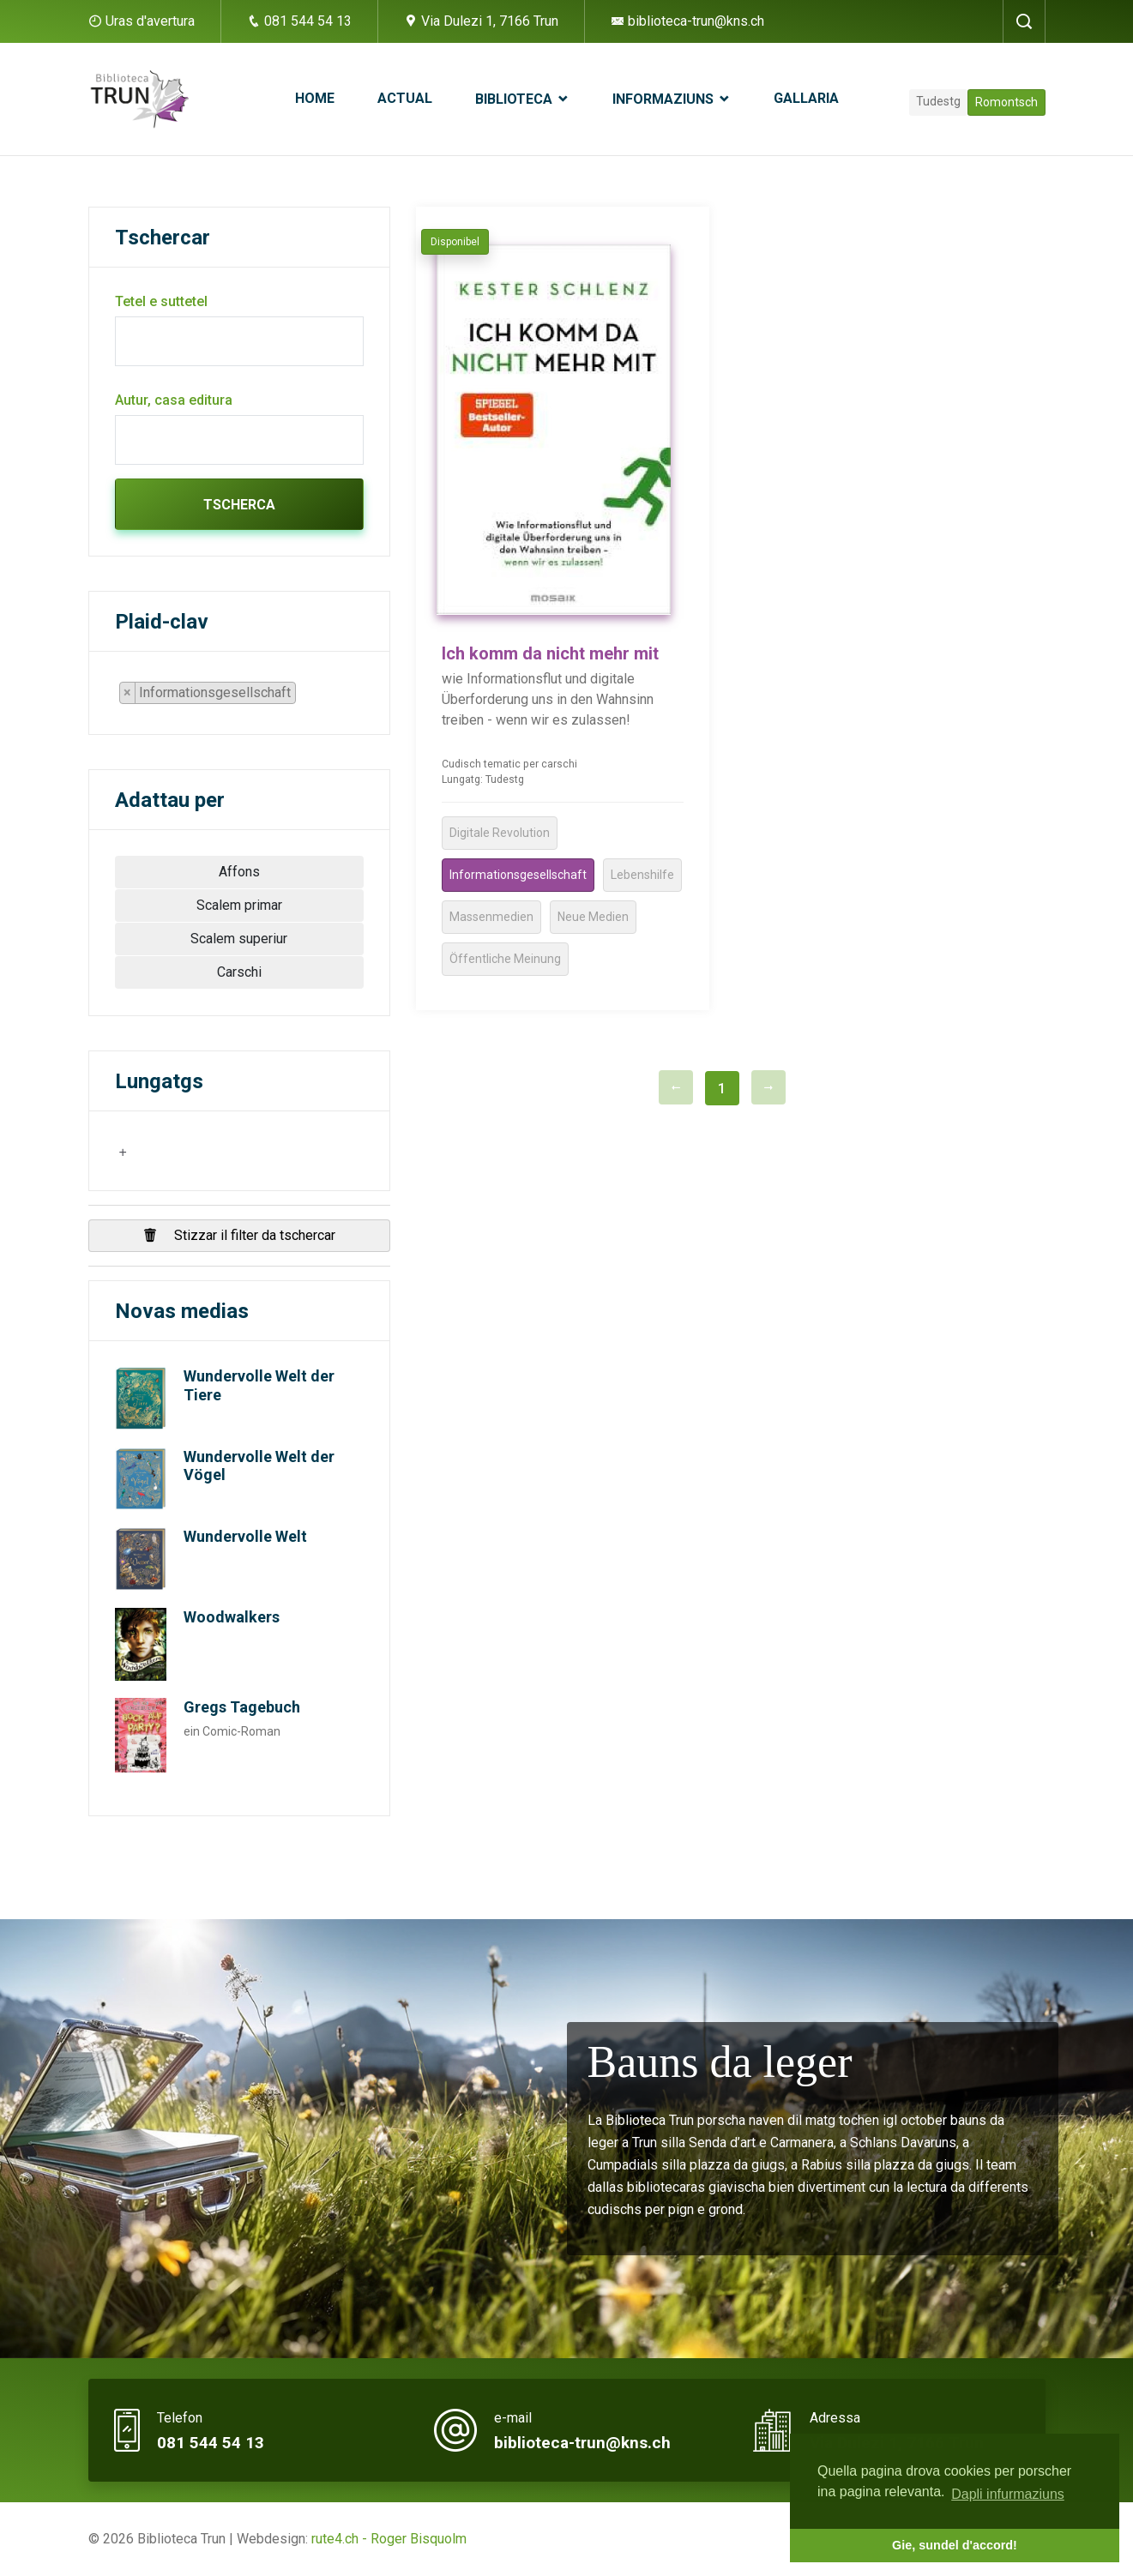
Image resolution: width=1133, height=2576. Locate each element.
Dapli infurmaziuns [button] (1007, 2494)
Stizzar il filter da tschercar (239, 1235)
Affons (239, 872)
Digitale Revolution (499, 833)
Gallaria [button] (806, 98)
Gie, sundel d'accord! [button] (954, 2545)
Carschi (239, 972)
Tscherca (239, 505)
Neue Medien (593, 917)
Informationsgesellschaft (518, 875)
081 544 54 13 (299, 21)
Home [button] (314, 98)
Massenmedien (491, 917)
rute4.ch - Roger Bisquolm (389, 2539)
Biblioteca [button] (515, 99)
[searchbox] (305, 696)
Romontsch (1006, 102)
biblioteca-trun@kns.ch (687, 21)
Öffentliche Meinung (505, 959)
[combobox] (215, 692)
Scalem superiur (238, 938)
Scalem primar (239, 905)
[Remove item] (128, 693)
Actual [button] (404, 98)
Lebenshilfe (642, 875)
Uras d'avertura (150, 21)
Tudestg (938, 101)
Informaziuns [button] (664, 99)
